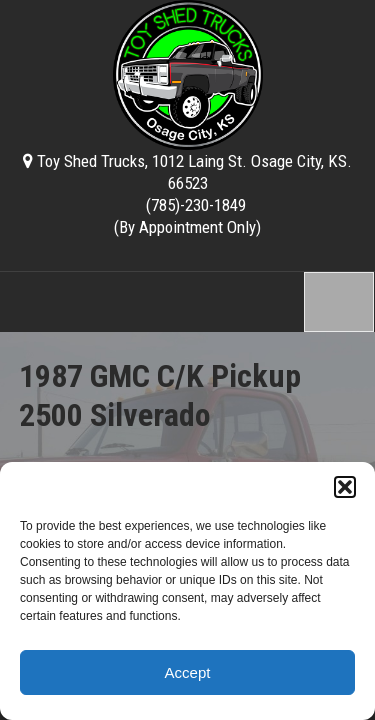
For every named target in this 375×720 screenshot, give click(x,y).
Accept (188, 672)
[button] (345, 487)
